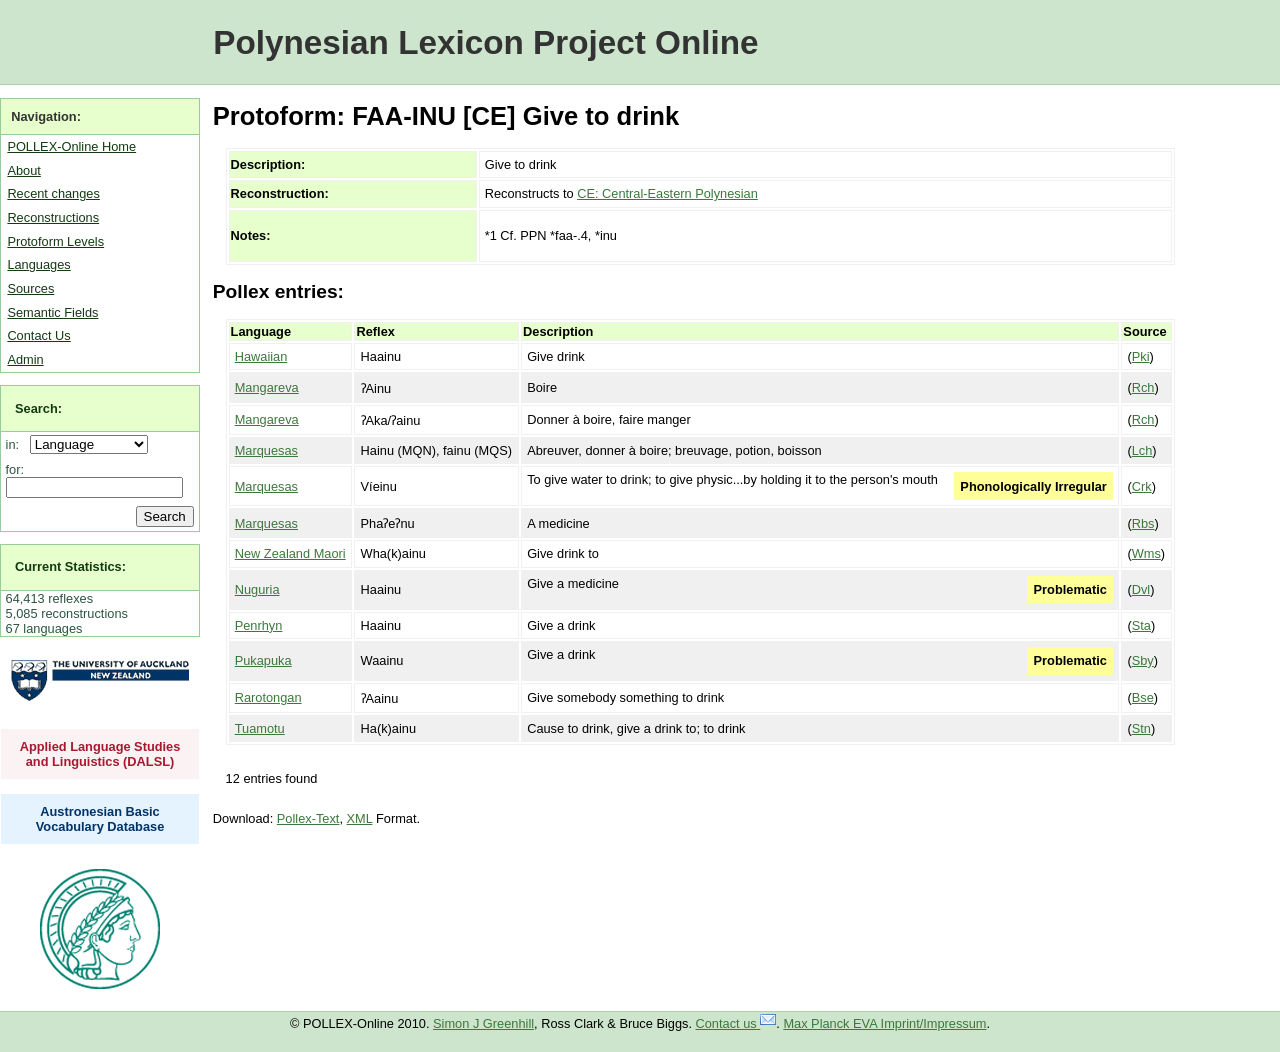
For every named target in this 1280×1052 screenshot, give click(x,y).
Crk (1142, 486)
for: (15, 469)
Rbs (1143, 523)
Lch (1142, 450)
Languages (38, 264)
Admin (25, 359)
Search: (38, 408)
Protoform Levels (55, 241)
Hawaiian (261, 356)
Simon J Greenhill (483, 1023)
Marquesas (266, 450)
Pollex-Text (308, 818)
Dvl (1141, 589)
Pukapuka (263, 660)
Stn (1141, 728)
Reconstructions (53, 217)
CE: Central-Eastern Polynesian (667, 193)
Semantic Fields (52, 312)
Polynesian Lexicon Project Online (485, 42)
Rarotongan (268, 697)
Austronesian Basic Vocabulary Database (100, 819)
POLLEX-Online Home (71, 146)
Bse (1143, 697)
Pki (1141, 356)
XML (360, 818)
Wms (1146, 553)
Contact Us (38, 335)
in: (16, 444)
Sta (1141, 625)
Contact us (736, 1023)
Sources (30, 288)
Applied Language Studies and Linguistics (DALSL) (100, 754)
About (23, 170)
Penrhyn (259, 625)
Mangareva (267, 387)
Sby (1143, 660)
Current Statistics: (70, 566)
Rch (1143, 387)
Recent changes (53, 193)
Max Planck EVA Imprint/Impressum (884, 1023)
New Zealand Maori (290, 553)
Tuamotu (260, 728)
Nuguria (257, 589)
